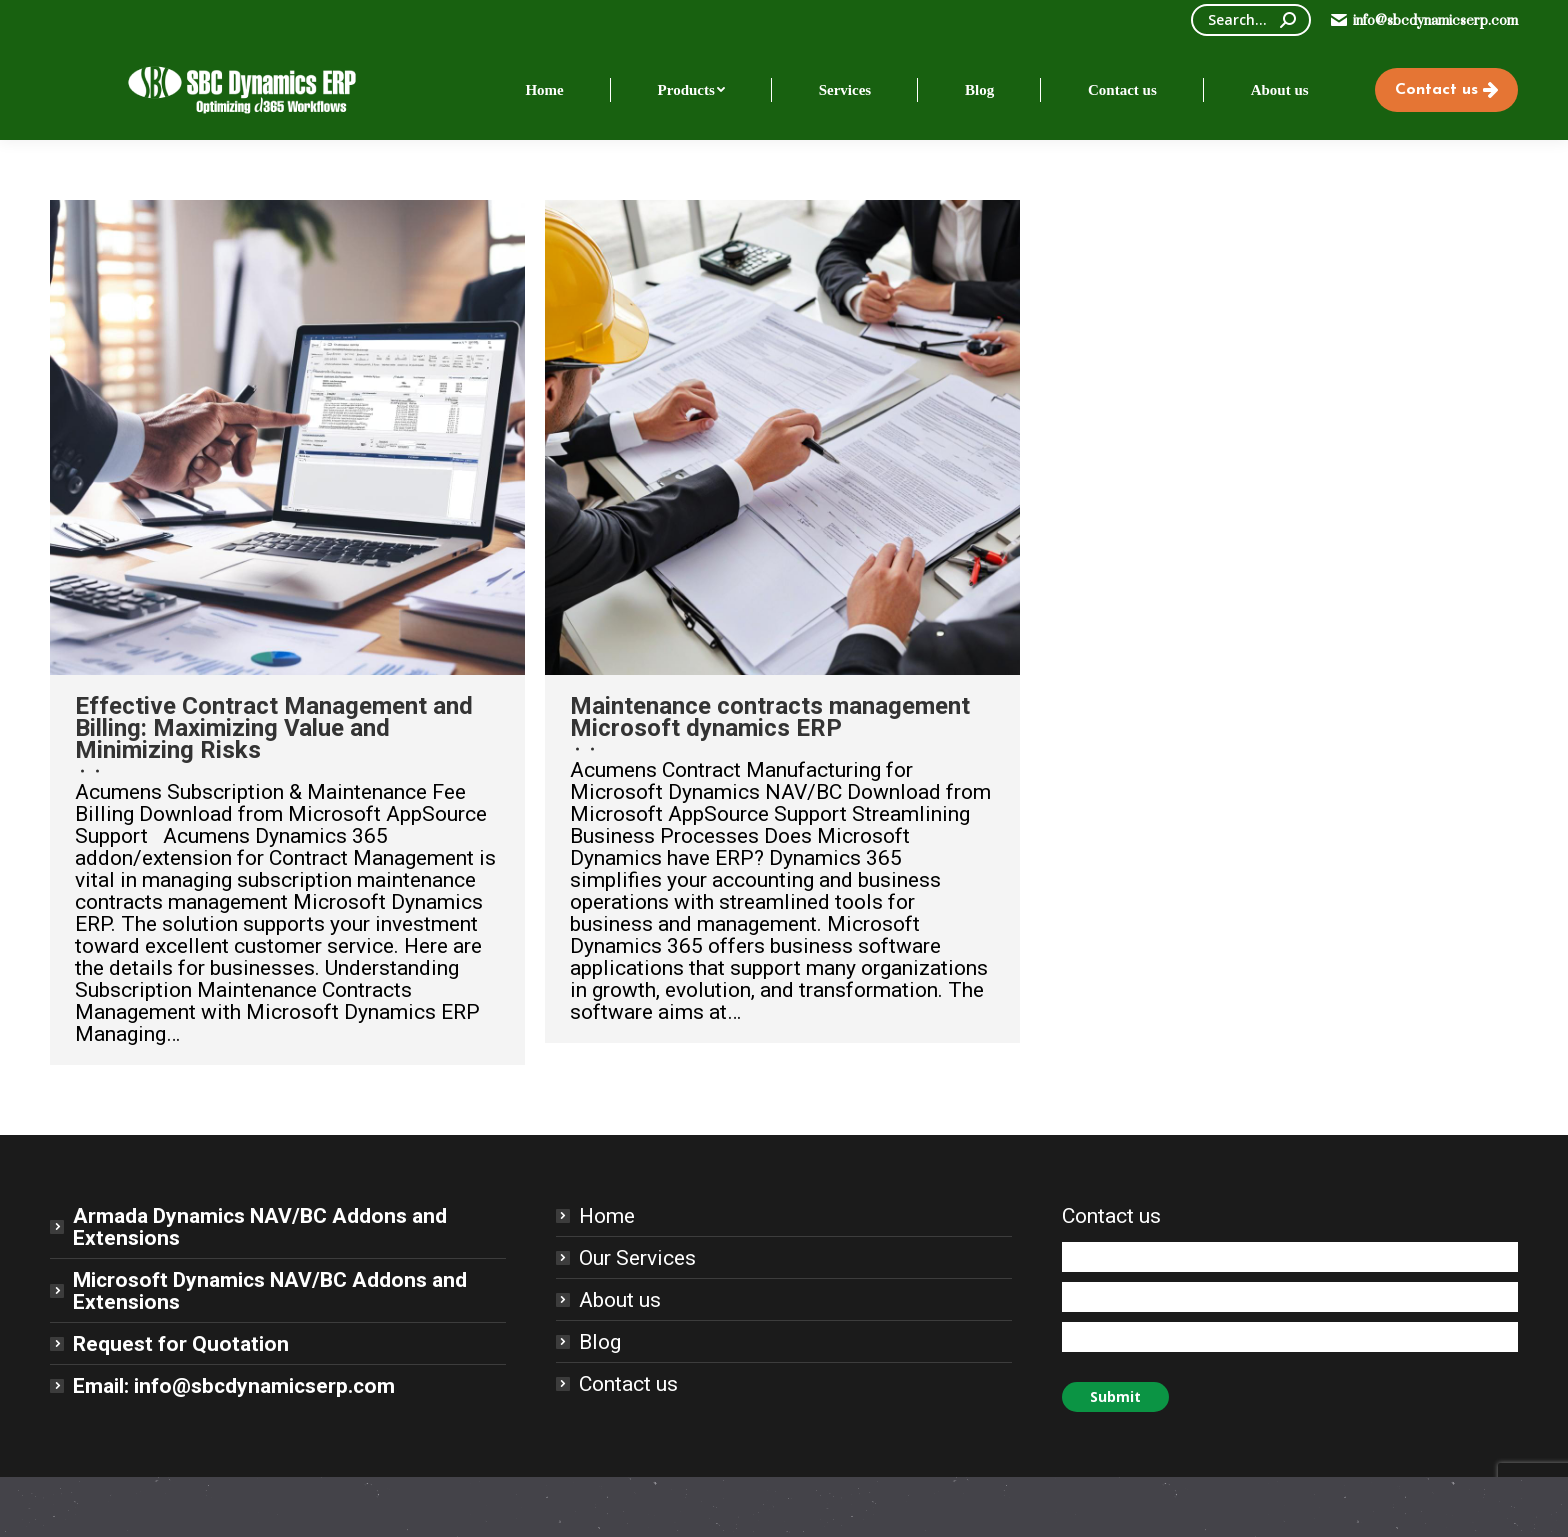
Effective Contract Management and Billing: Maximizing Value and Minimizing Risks (274, 728)
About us (620, 1300)
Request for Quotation (181, 1344)
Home (607, 1216)
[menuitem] (544, 90)
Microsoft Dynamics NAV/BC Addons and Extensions (270, 1291)
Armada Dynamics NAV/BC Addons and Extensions (260, 1227)
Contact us (628, 1384)
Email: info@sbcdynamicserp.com (234, 1386)
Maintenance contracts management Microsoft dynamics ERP (770, 717)
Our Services (637, 1258)
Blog (600, 1342)
